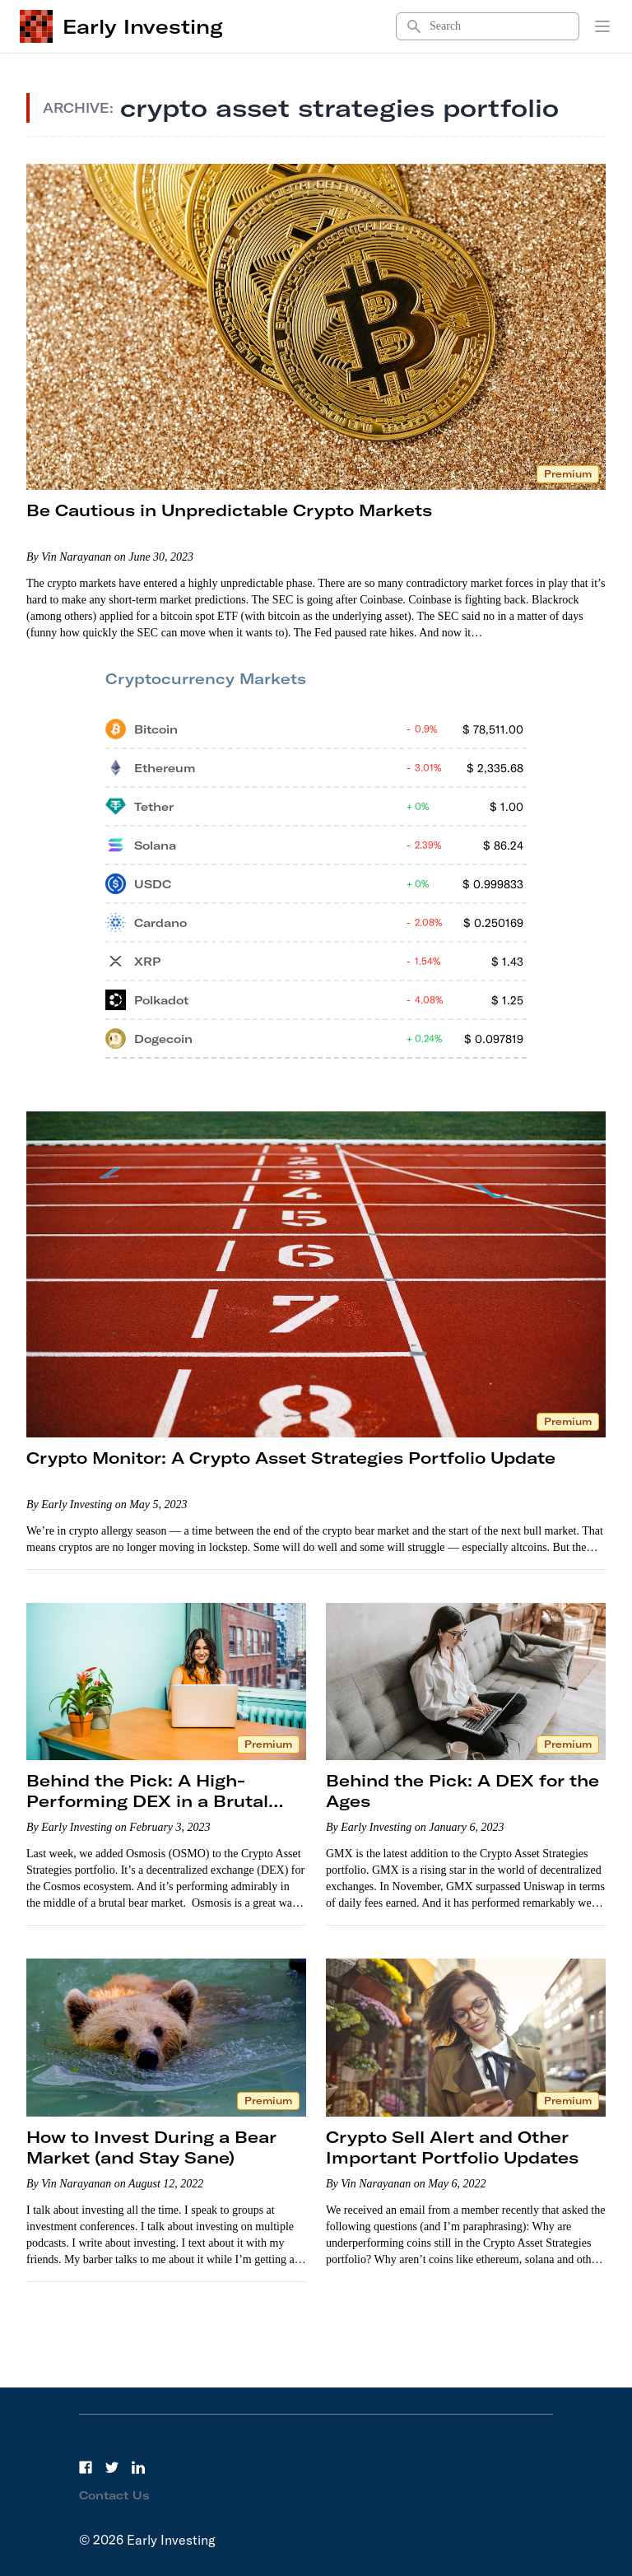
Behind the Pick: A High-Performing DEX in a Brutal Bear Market (147, 1801)
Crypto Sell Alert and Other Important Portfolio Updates (452, 2147)
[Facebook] (85, 2467)
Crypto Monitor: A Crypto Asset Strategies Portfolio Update (290, 1457)
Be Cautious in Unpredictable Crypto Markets (229, 510)
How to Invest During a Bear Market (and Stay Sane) (151, 2147)
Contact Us (114, 2495)
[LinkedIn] (138, 2467)
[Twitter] (111, 2467)
